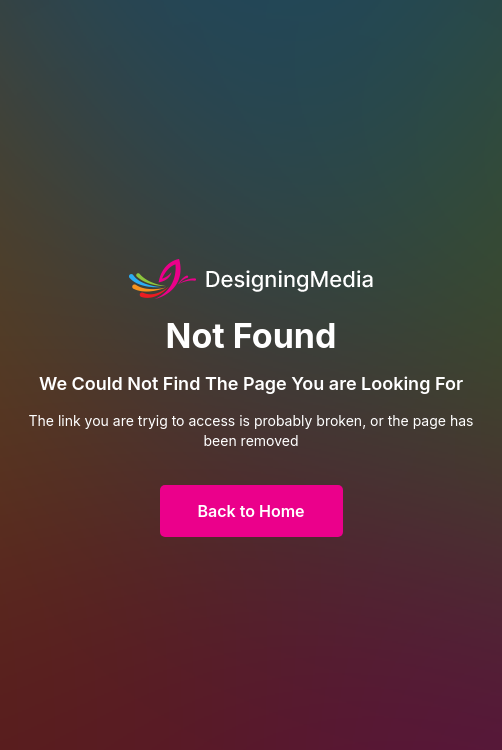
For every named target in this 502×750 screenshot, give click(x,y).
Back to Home (251, 511)
